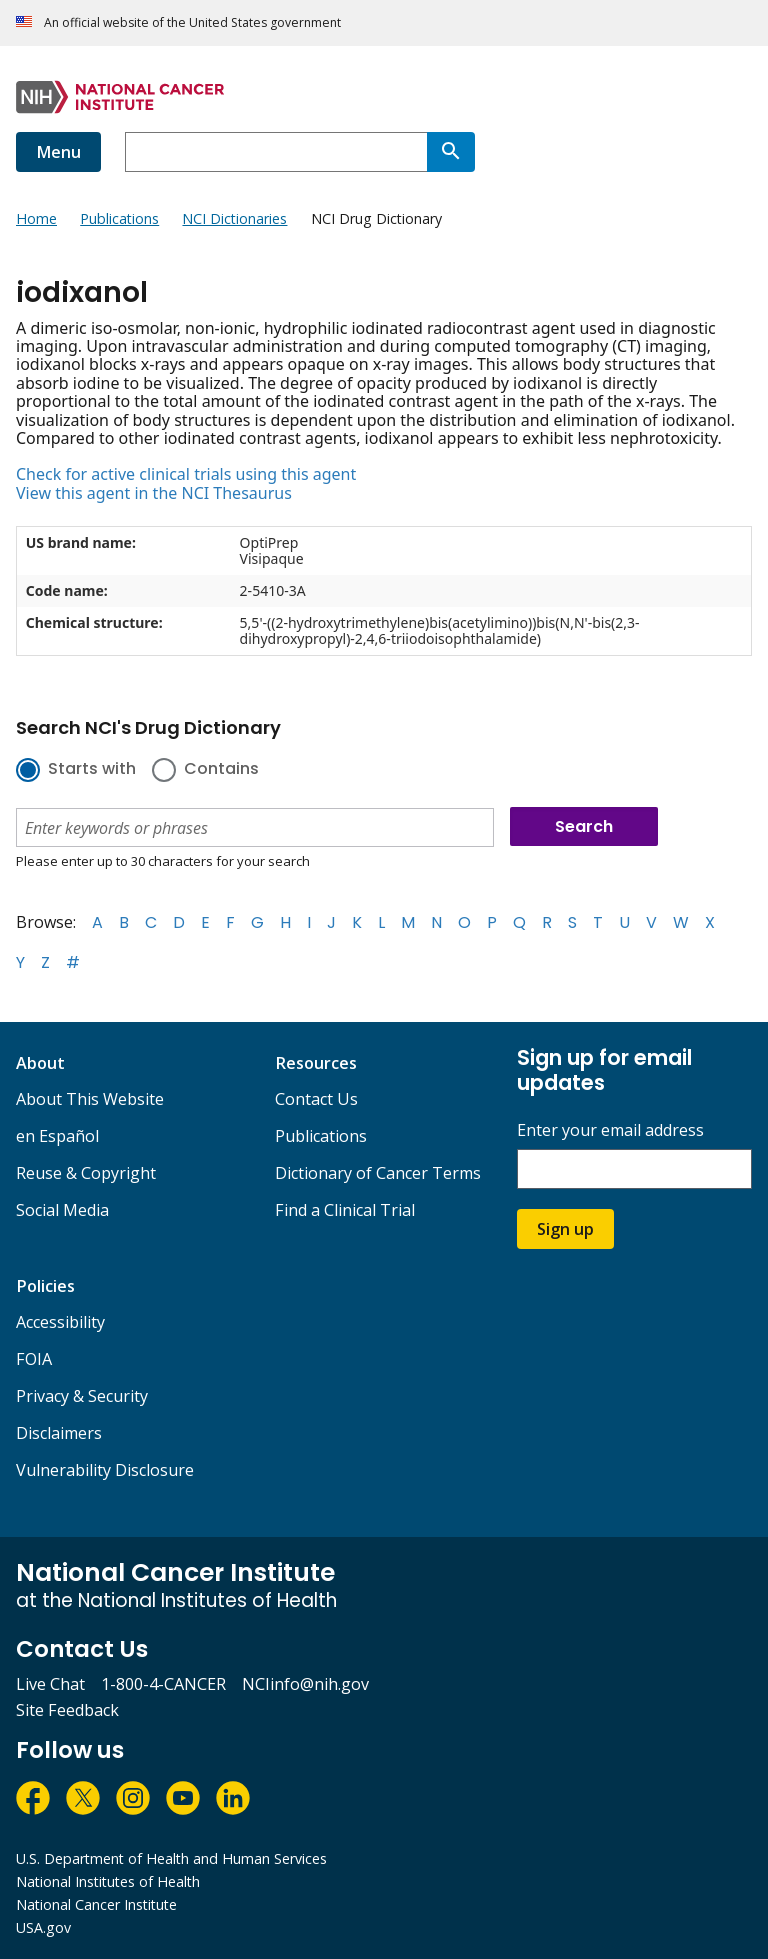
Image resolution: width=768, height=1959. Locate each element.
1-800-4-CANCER (163, 1684)
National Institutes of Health (108, 1881)
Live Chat (50, 1684)
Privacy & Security (82, 1396)
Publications (321, 1136)
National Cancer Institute (96, 1904)
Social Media (62, 1210)
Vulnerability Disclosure (105, 1470)
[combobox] (276, 152)
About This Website (90, 1099)
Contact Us (316, 1099)
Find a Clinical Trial (345, 1210)
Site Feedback (67, 1710)
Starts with (92, 770)
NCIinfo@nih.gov (305, 1684)
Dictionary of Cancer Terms (378, 1173)
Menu (58, 152)
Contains (221, 770)
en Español (57, 1136)
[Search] (451, 152)
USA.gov (43, 1927)
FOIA (34, 1359)
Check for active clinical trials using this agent (186, 474)
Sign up (565, 1229)
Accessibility (60, 1322)
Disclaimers (59, 1433)
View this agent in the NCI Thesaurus (154, 493)
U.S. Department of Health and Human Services (171, 1858)
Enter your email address (610, 1130)
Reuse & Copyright (86, 1173)
